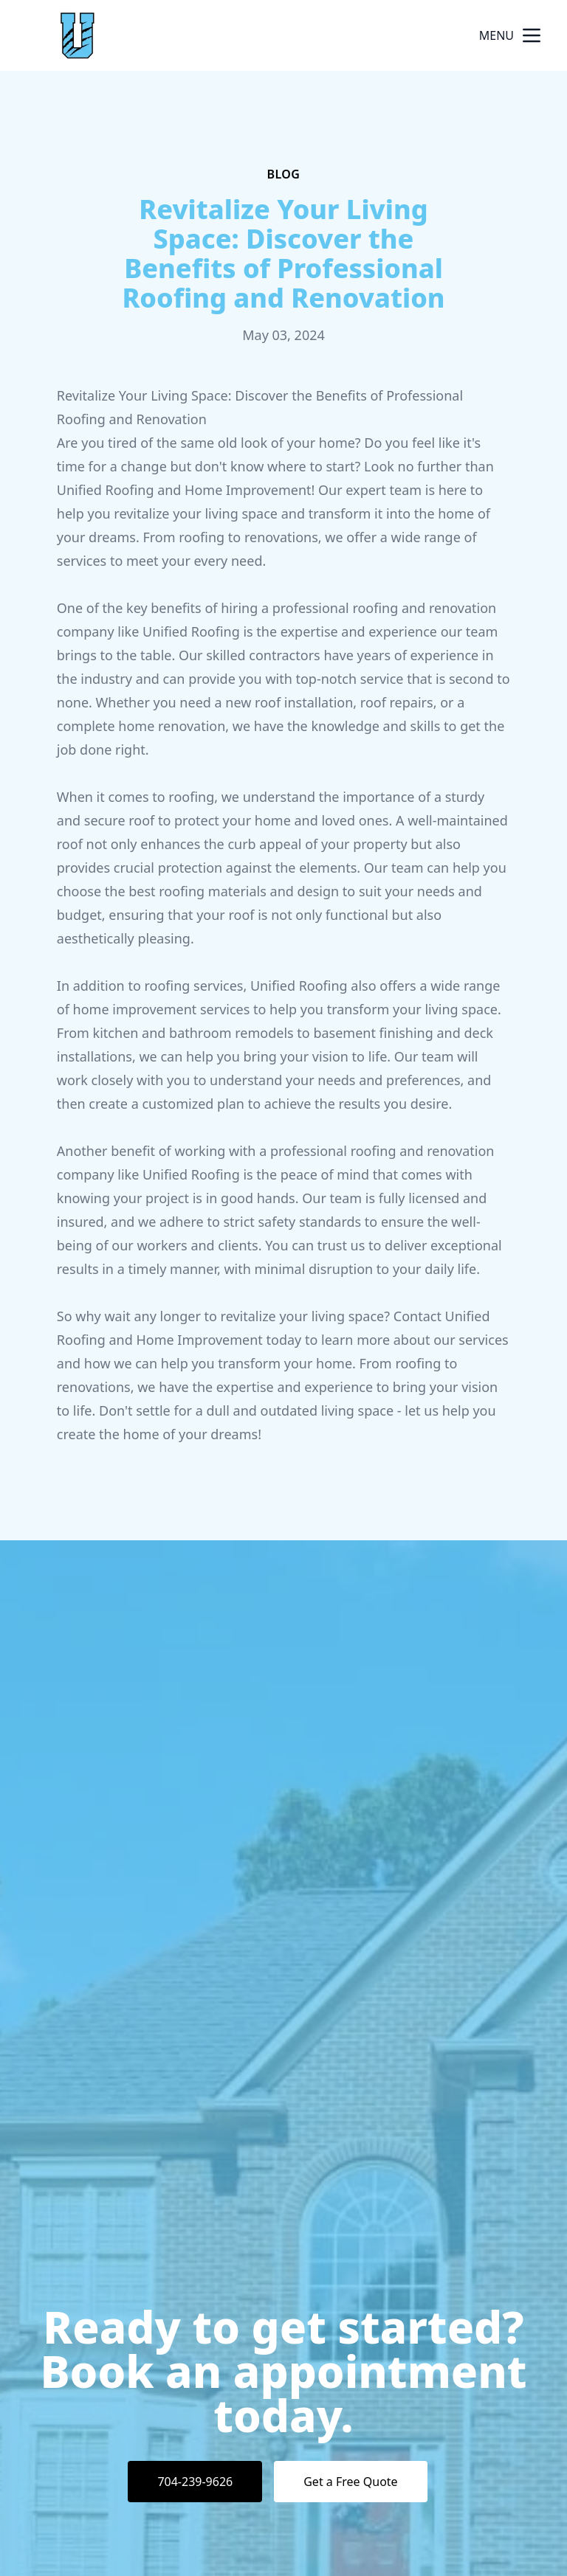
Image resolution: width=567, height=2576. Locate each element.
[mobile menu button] (531, 35)
